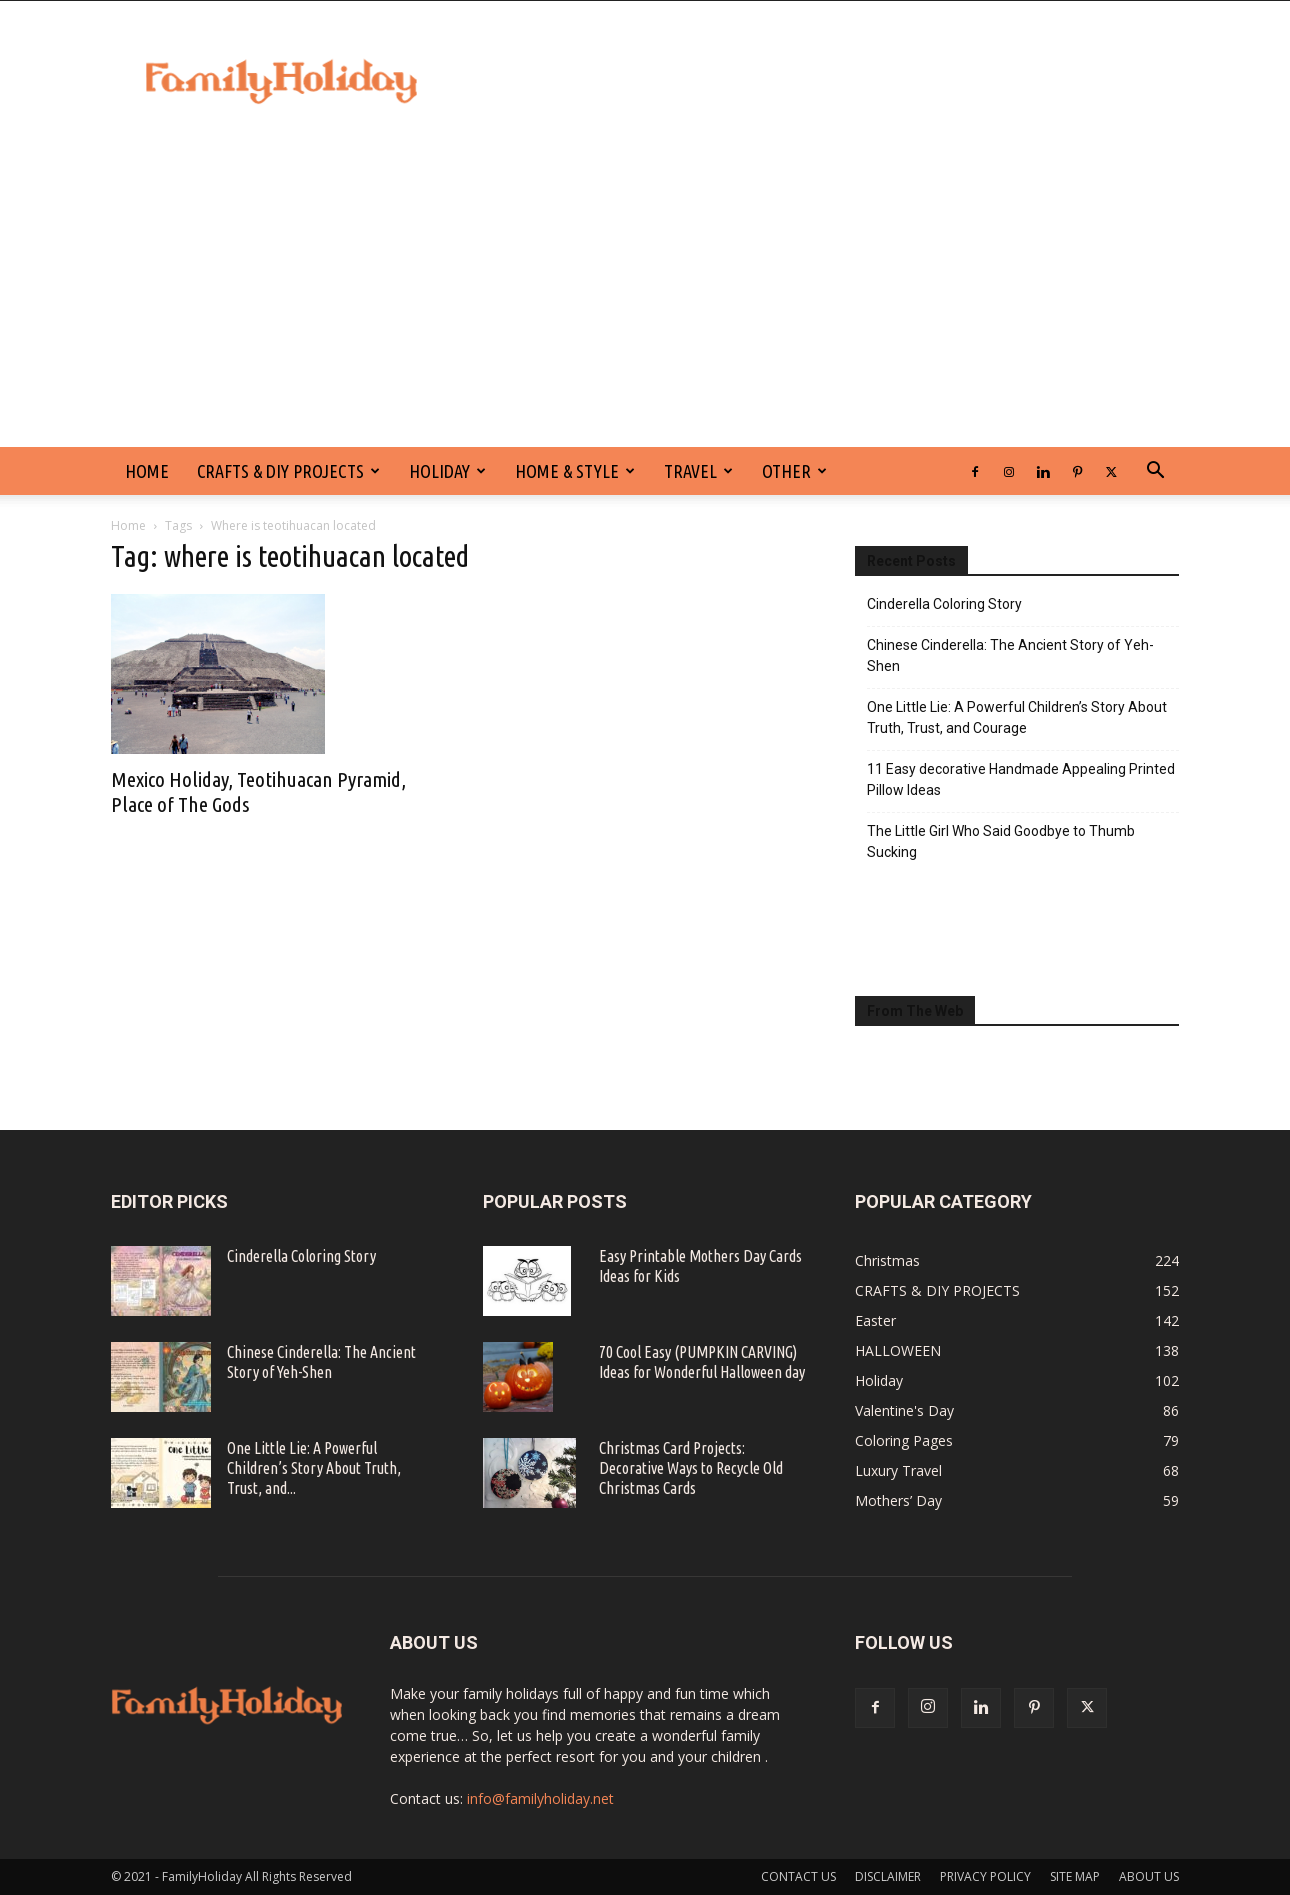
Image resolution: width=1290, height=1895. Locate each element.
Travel (698, 471)
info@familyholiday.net (540, 1798)
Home (128, 525)
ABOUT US (1149, 1876)
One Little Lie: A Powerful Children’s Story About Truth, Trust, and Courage (1017, 717)
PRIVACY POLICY (985, 1876)
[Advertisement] (645, 297)
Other (794, 471)
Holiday (447, 471)
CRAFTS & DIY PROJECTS (288, 471)
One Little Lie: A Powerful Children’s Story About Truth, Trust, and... (314, 1468)
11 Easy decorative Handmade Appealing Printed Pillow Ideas (1021, 779)
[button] (1155, 472)
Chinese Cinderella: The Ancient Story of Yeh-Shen (1010, 655)
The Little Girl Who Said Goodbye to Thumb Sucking (1001, 841)
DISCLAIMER (888, 1876)
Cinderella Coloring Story (944, 604)
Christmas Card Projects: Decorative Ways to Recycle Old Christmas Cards (691, 1468)
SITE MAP (1075, 1876)
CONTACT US (798, 1876)
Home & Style (575, 471)
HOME (147, 471)
